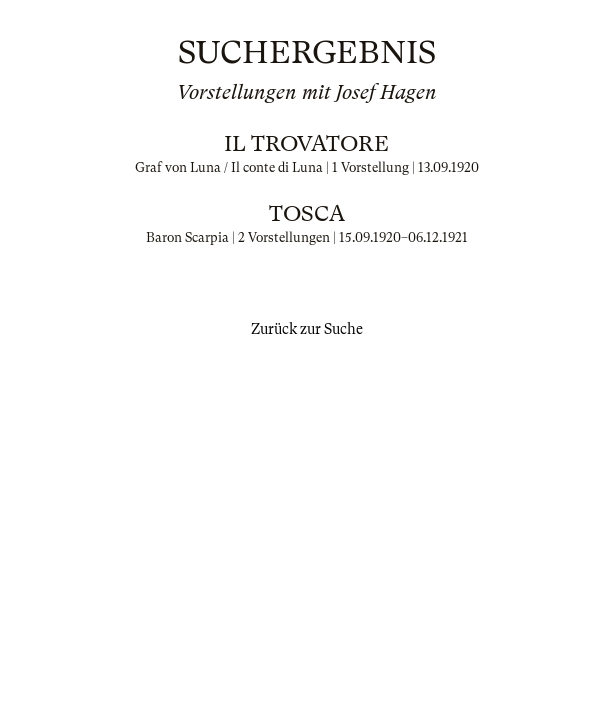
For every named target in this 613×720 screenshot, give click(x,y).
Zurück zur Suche (307, 329)
